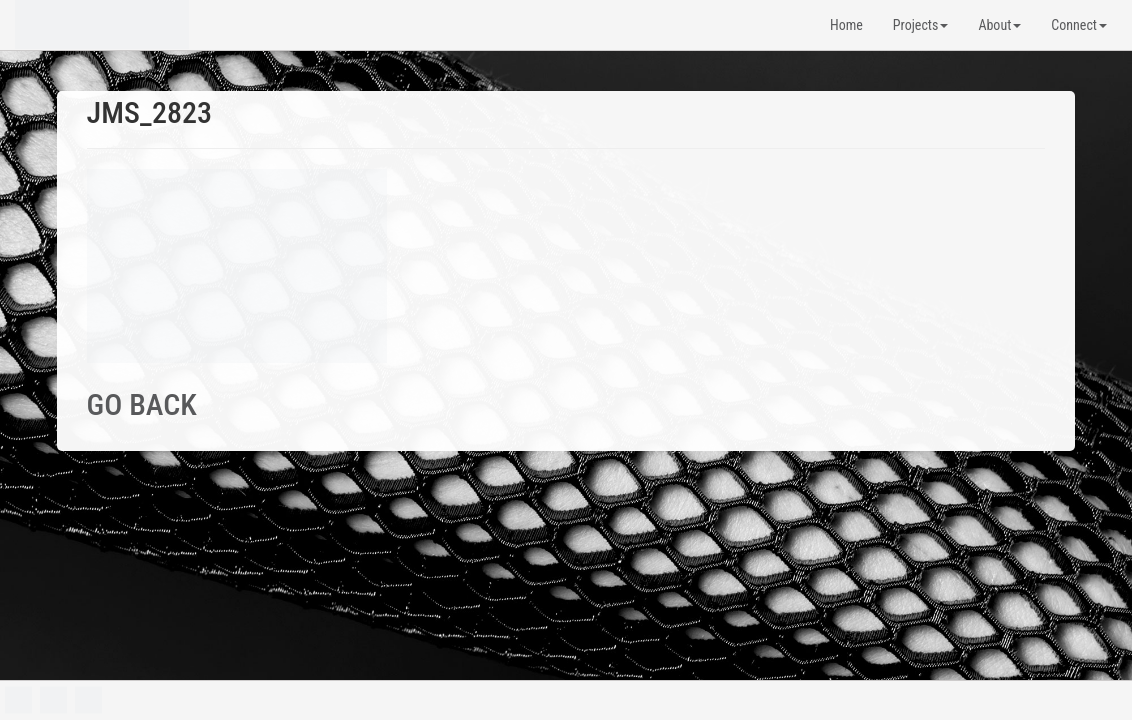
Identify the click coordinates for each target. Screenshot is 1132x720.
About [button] (999, 25)
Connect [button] (1079, 25)
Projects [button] (921, 25)
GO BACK (142, 404)
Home (846, 25)
